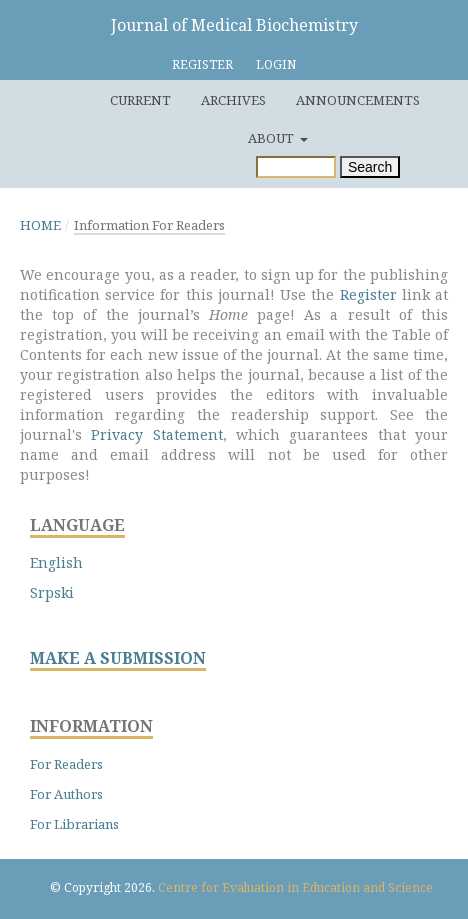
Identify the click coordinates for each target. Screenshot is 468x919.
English (56, 562)
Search (370, 167)
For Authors (66, 794)
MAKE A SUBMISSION (118, 658)
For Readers (66, 764)
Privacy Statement (156, 434)
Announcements (358, 100)
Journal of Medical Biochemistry (234, 25)
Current (140, 100)
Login (276, 64)
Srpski (52, 592)
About (272, 138)
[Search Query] (296, 167)
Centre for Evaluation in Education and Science (295, 887)
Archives (233, 100)
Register (202, 64)
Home (40, 225)
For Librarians (74, 824)
